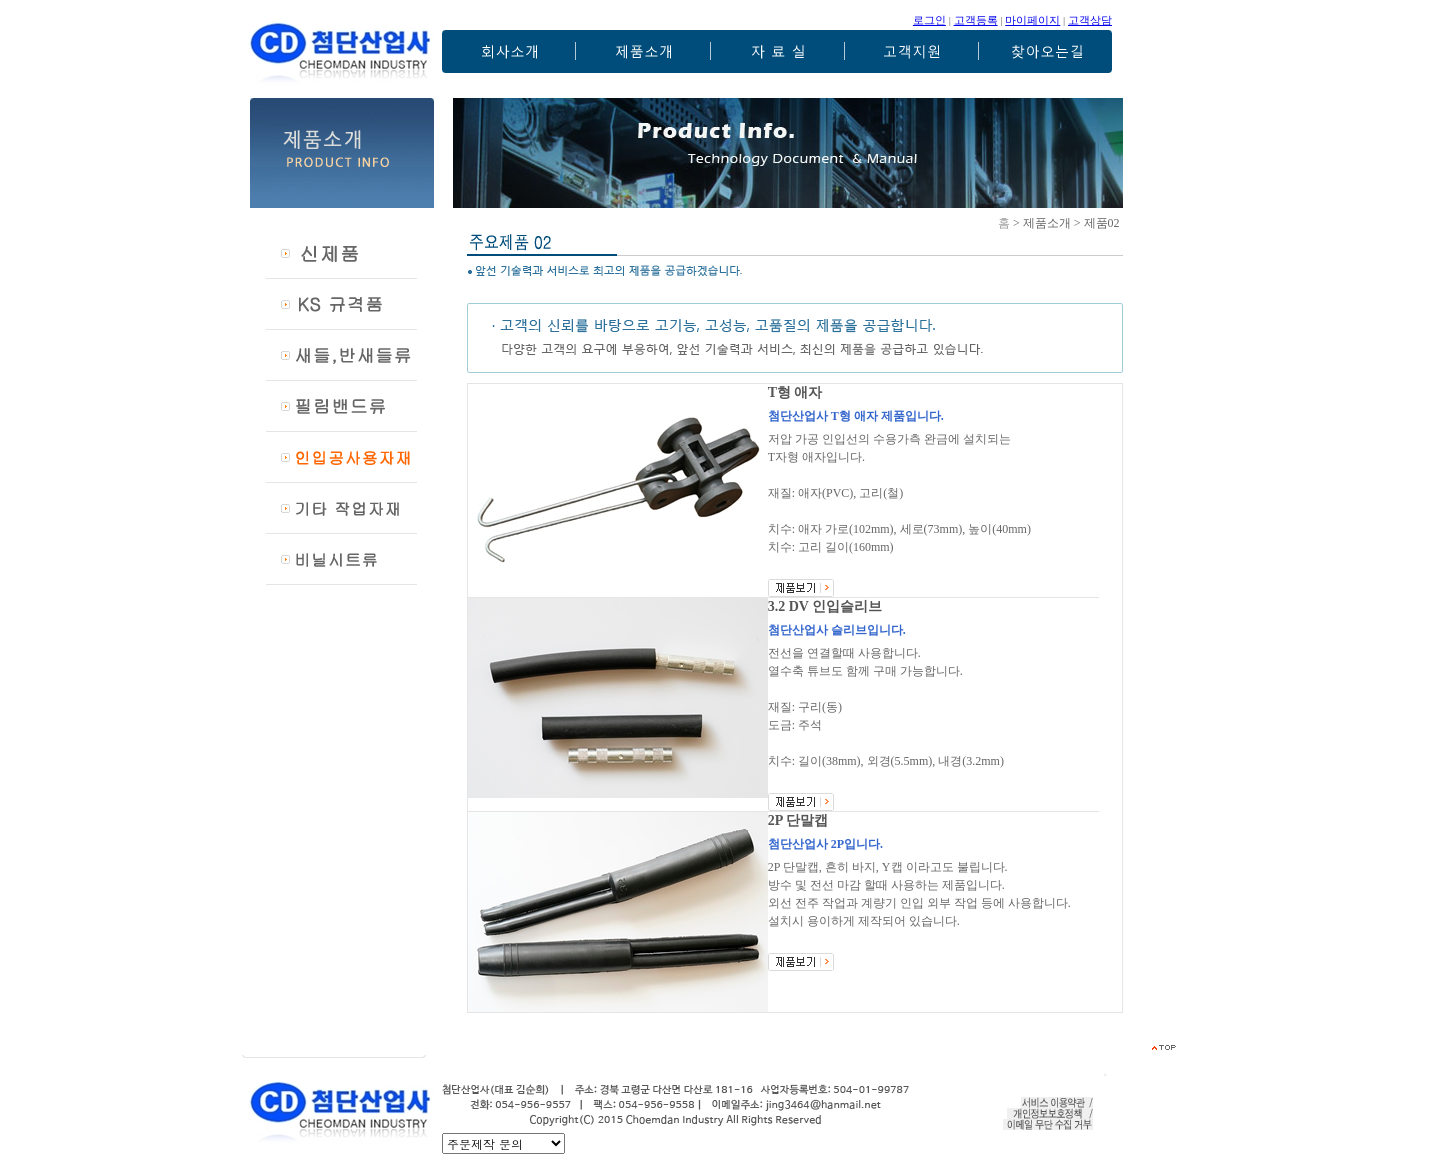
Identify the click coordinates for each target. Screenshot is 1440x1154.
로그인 (929, 20)
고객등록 (976, 20)
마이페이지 (1032, 20)
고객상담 (1090, 20)
